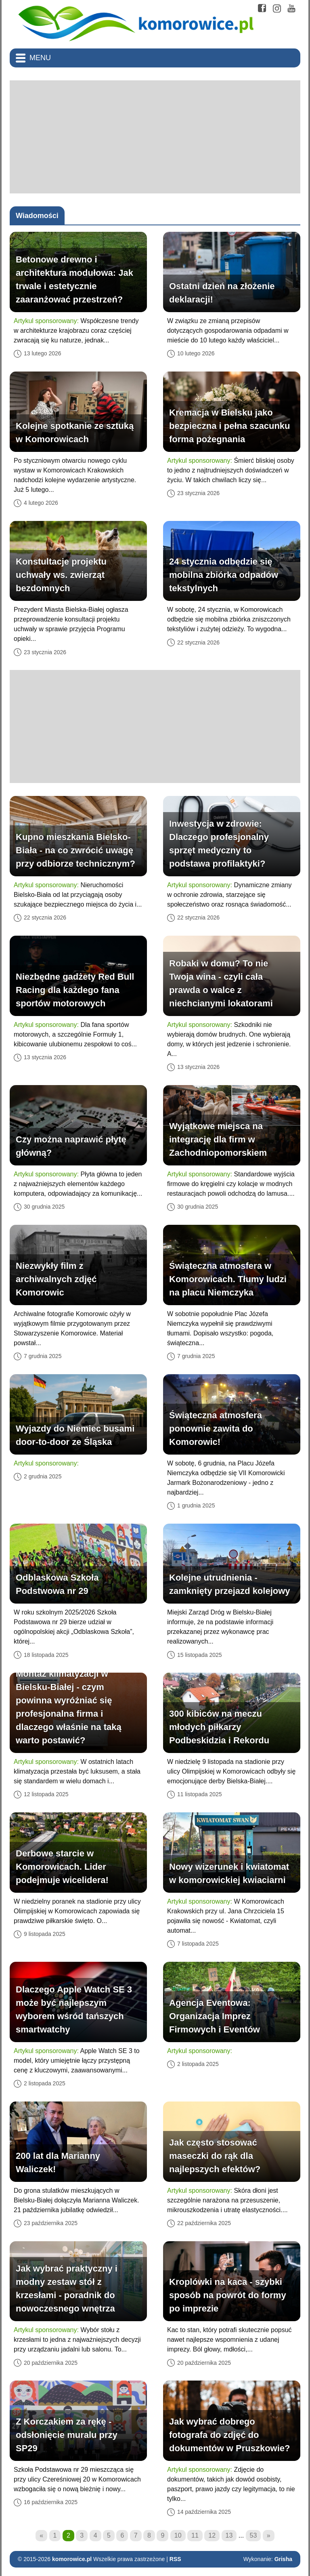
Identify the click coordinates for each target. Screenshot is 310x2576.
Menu (40, 58)
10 (178, 2535)
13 (229, 2535)
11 (195, 2535)
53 (253, 2535)
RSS (175, 2559)
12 (212, 2535)
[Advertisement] (155, 136)
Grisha (283, 2559)
